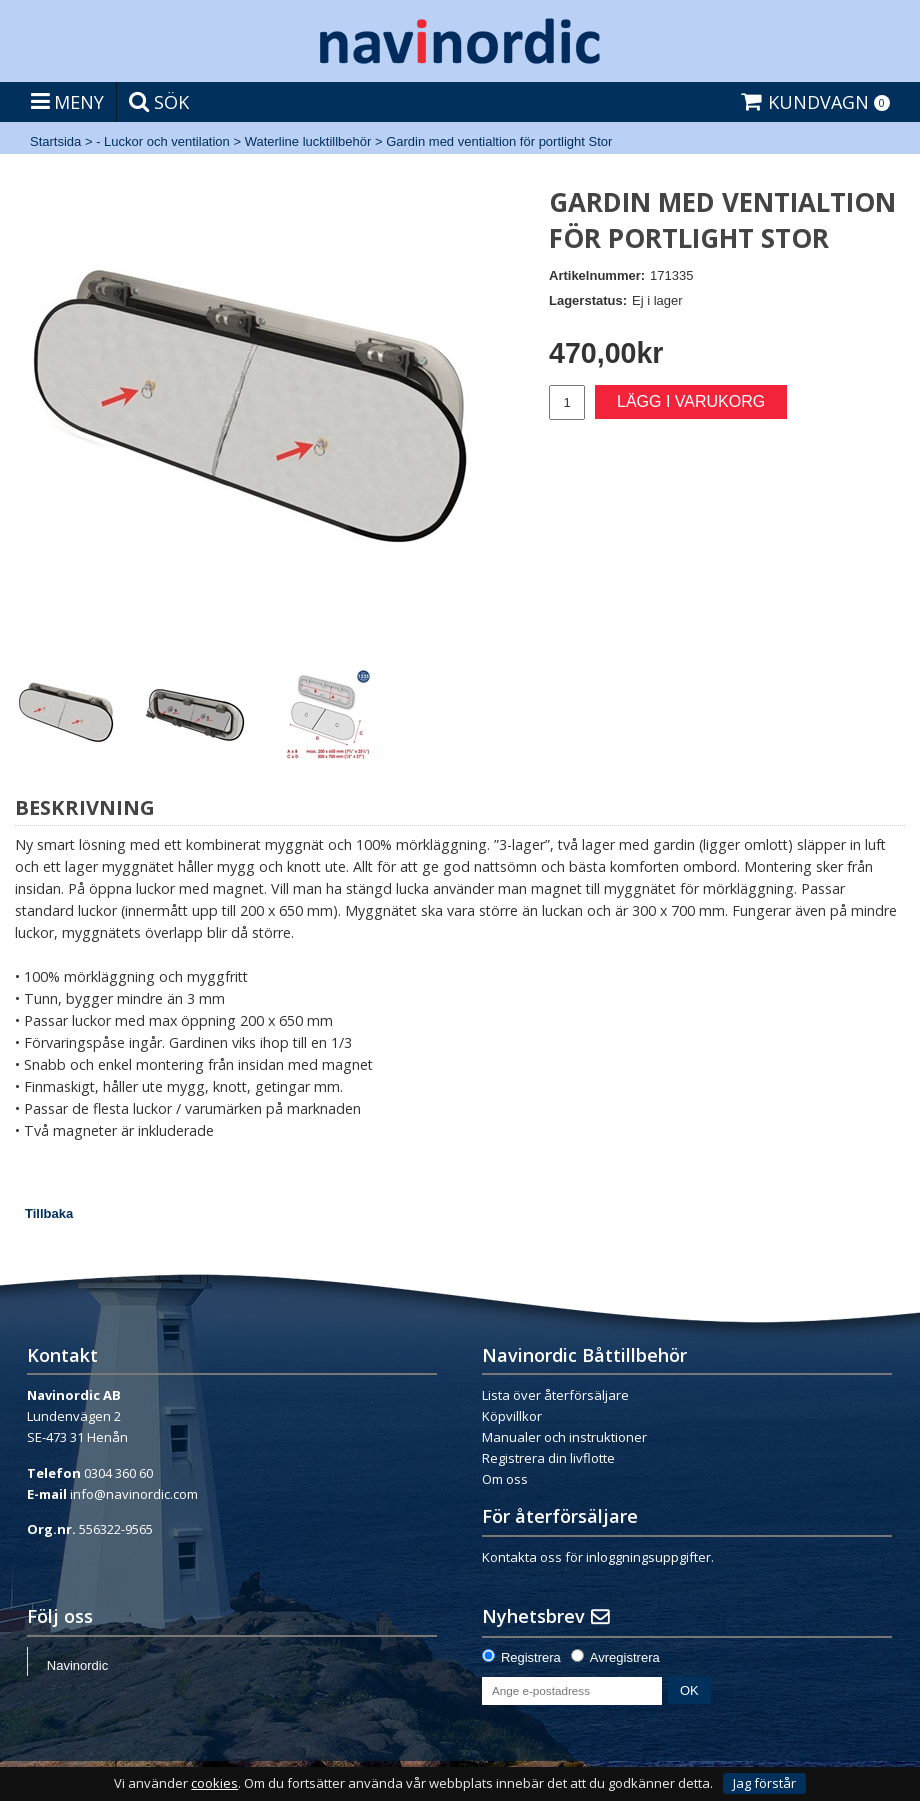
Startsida (55, 141)
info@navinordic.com (134, 1494)
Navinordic (77, 1665)
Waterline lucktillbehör (308, 141)
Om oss (505, 1479)
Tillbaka (49, 1213)
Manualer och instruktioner (564, 1437)
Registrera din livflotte (548, 1458)
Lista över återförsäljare (555, 1395)
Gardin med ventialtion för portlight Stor (499, 141)
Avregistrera (625, 1657)
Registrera (531, 1657)
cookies (214, 1783)
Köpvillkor (512, 1416)
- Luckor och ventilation (163, 141)
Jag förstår (764, 1783)
